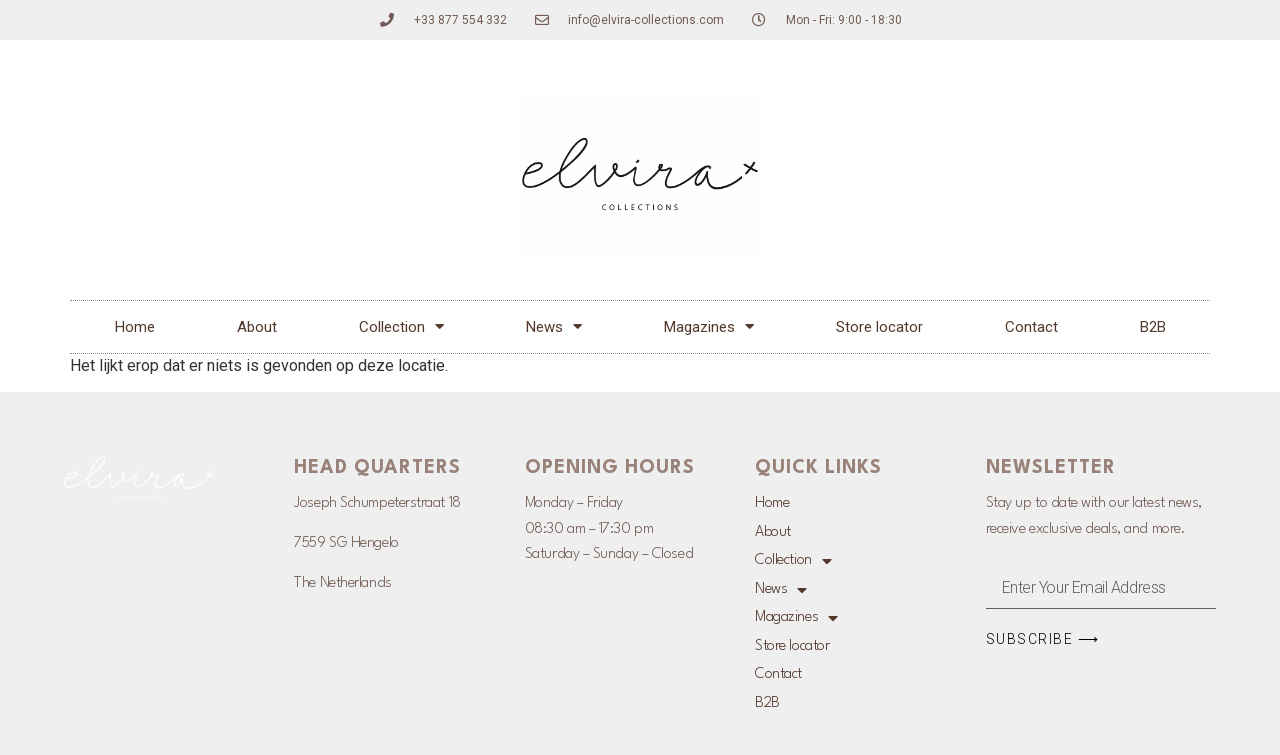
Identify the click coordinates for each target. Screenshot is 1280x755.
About (257, 327)
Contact (1031, 327)
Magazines (709, 326)
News (554, 326)
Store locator (879, 327)
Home (135, 327)
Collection (401, 326)
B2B (1153, 327)
